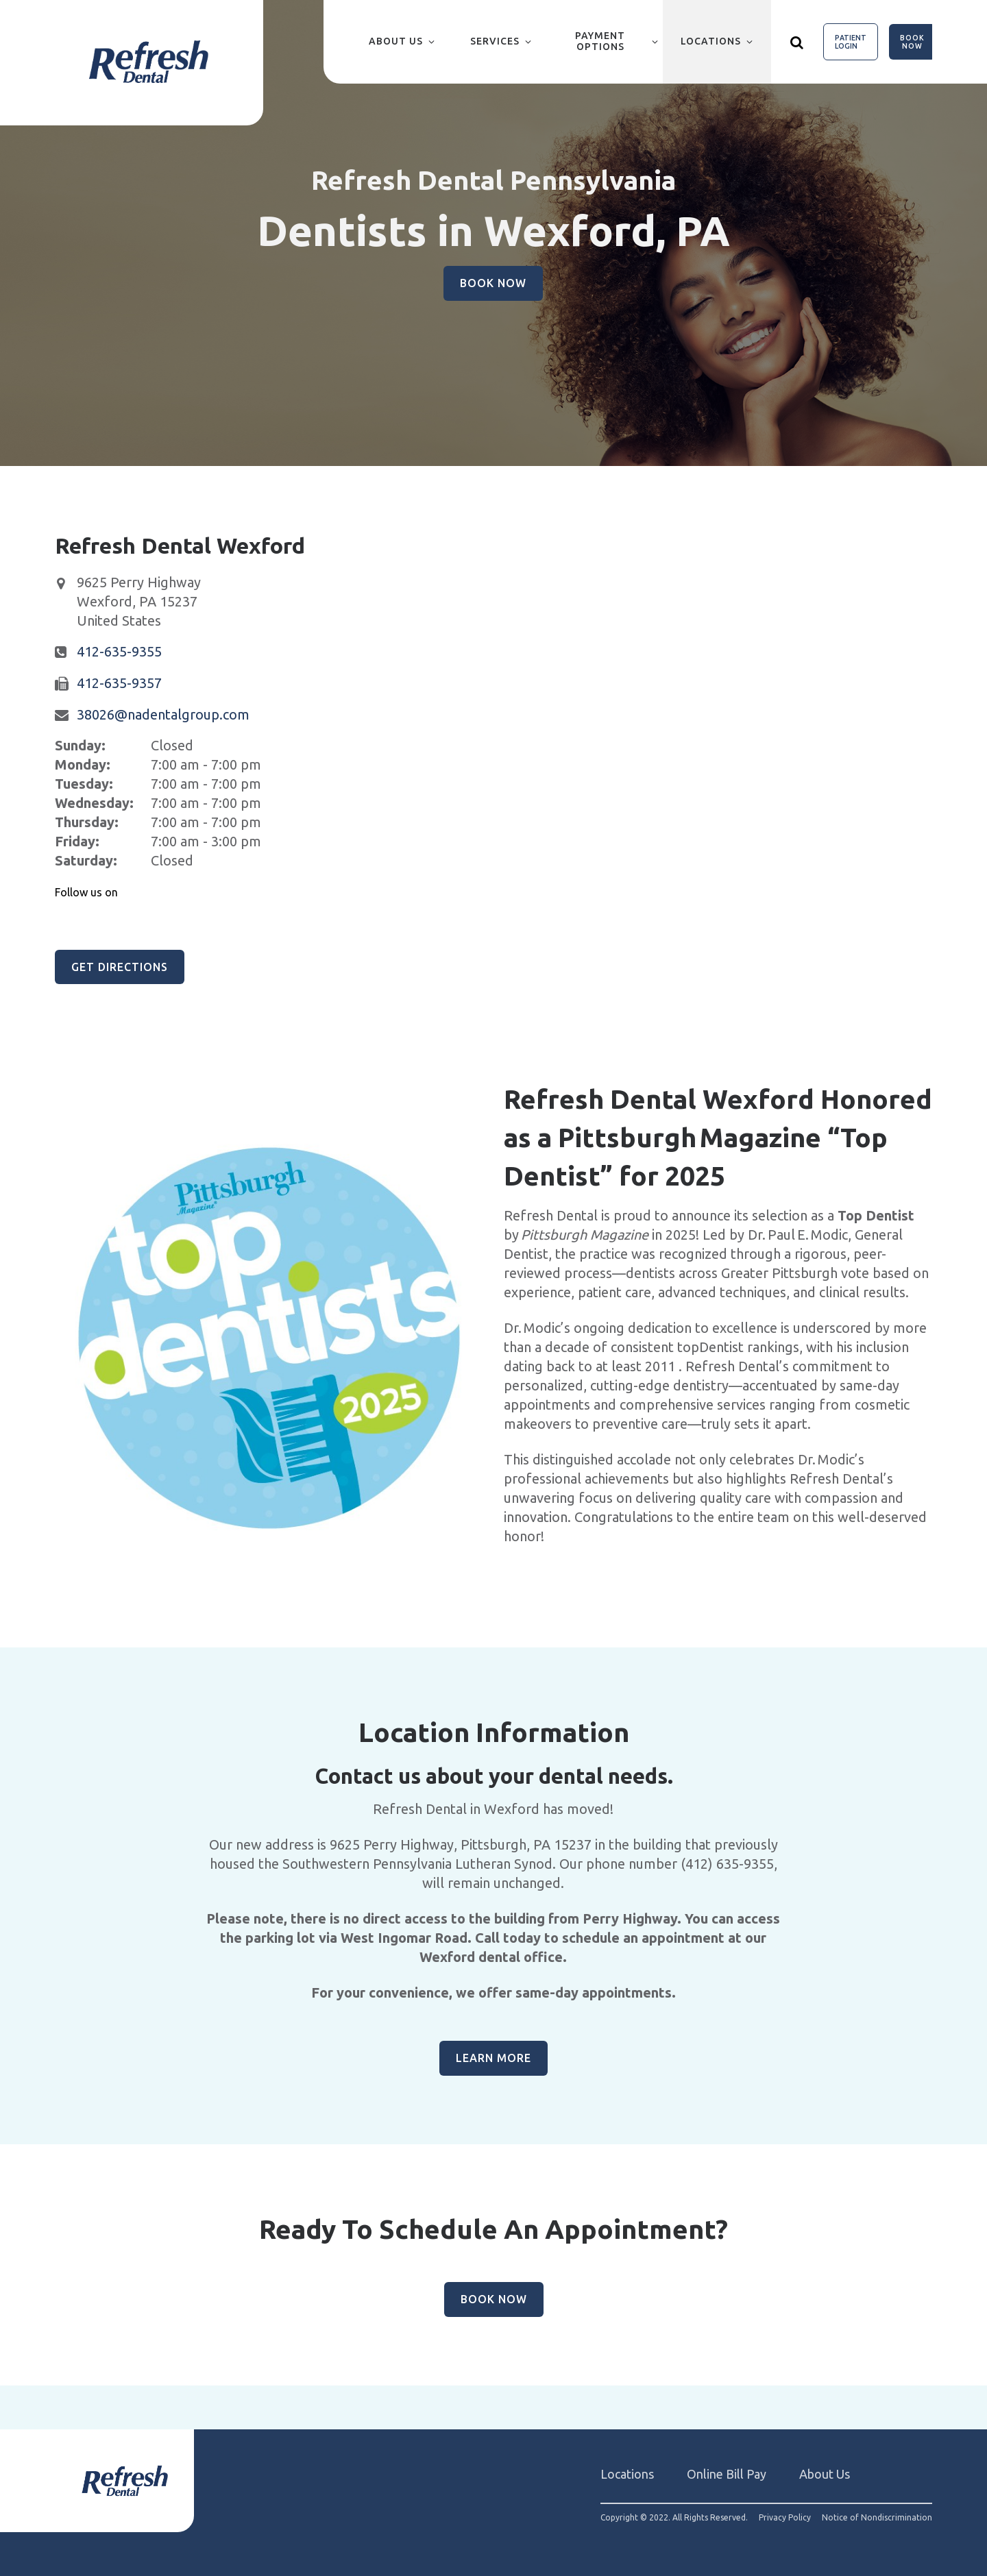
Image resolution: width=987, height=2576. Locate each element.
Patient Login (850, 42)
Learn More (493, 2058)
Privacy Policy (785, 2518)
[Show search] (797, 42)
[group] (269, 1338)
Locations (711, 41)
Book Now (912, 42)
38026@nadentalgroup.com (163, 714)
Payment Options (600, 41)
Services (495, 41)
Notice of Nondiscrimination (877, 2518)
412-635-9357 (119, 683)
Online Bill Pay (726, 2474)
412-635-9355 (119, 651)
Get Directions (119, 967)
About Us (396, 41)
